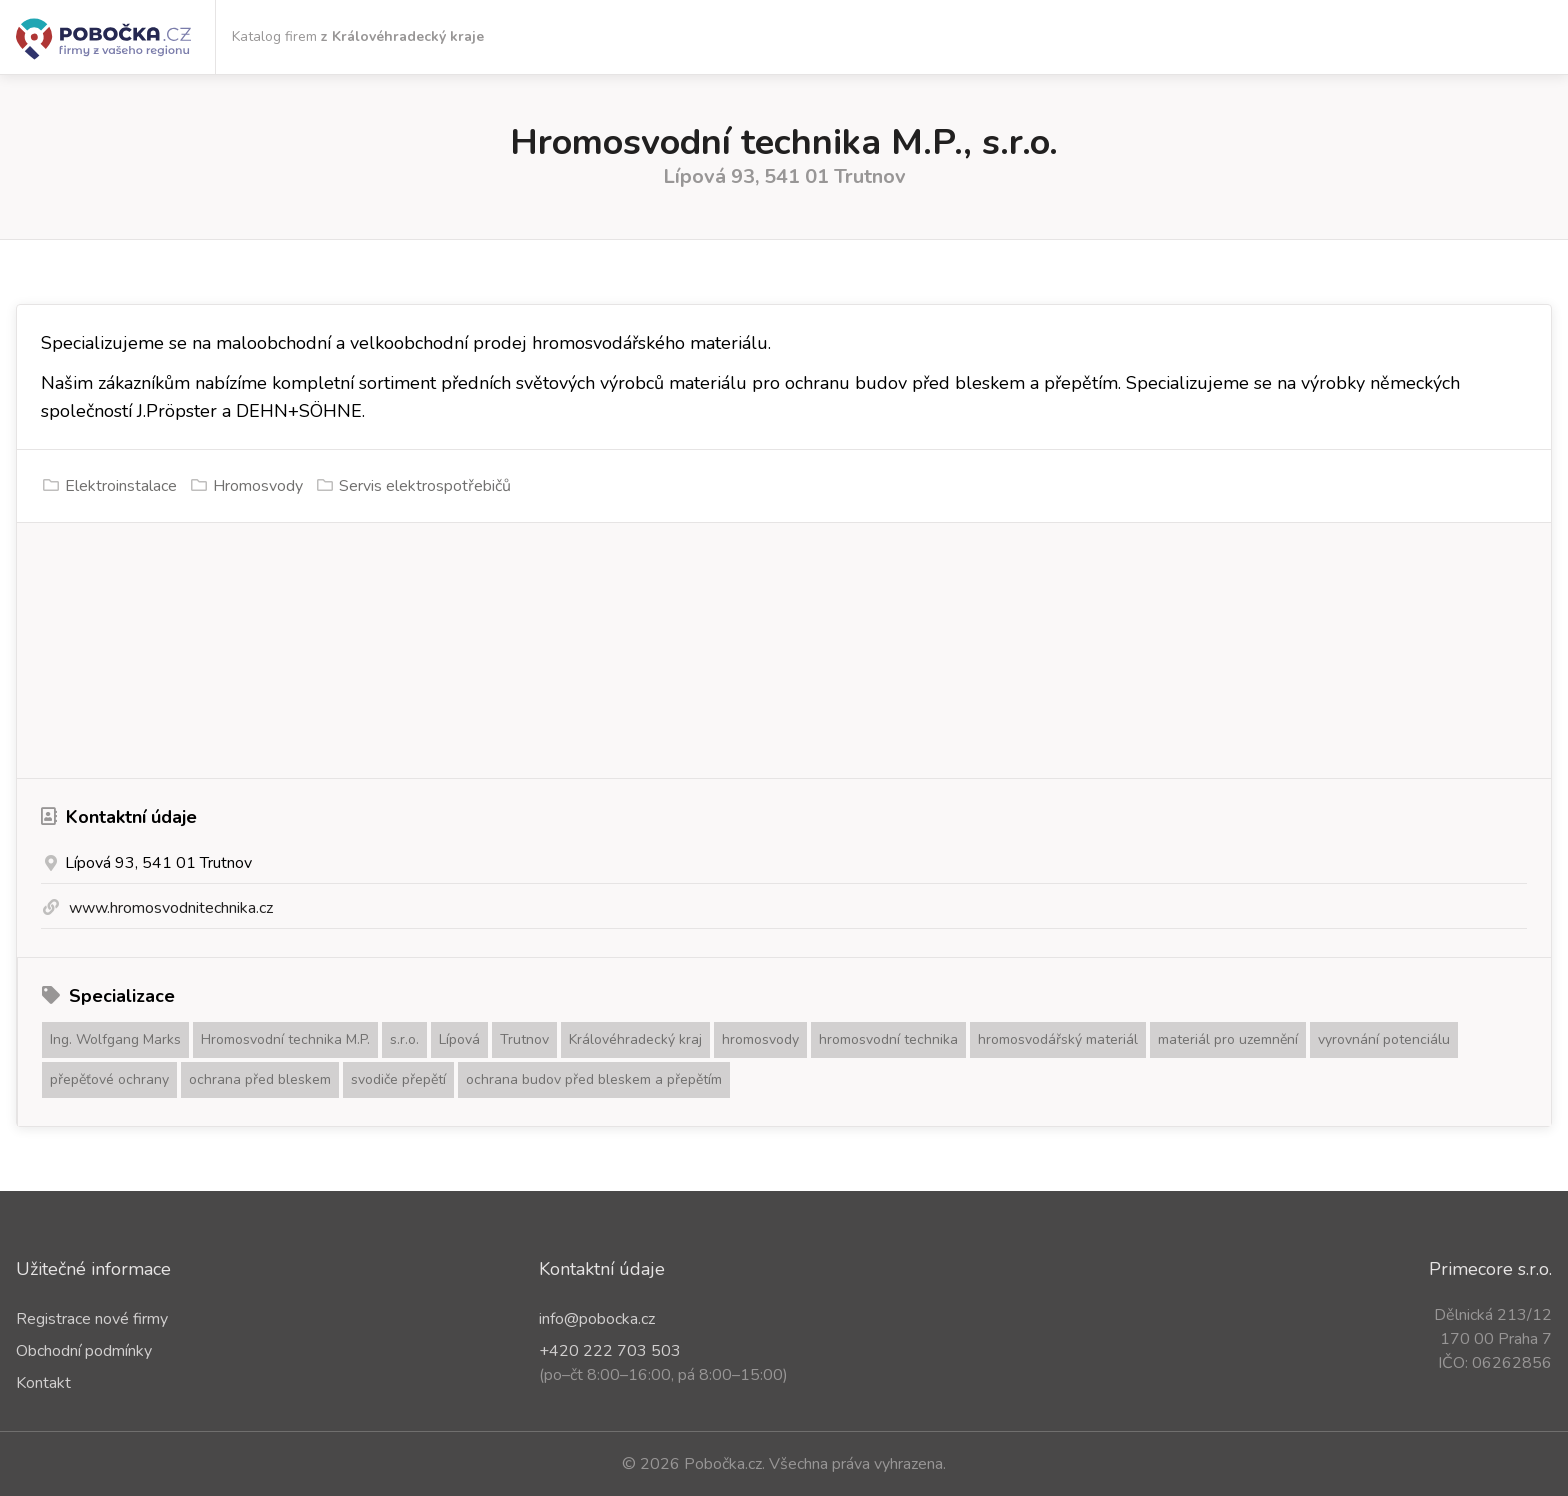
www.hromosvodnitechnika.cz (171, 908)
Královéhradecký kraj (635, 1039)
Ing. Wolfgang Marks (115, 1039)
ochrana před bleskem (260, 1079)
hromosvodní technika (888, 1039)
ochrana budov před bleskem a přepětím (594, 1079)
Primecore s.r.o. (1490, 1269)
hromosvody (760, 1039)
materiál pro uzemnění (1228, 1039)
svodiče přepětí (398, 1079)
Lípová (459, 1039)
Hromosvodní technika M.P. (285, 1039)
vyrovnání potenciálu (1384, 1039)
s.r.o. (404, 1039)
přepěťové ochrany (109, 1079)
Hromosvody (258, 486)
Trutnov (524, 1039)
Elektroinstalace (121, 486)
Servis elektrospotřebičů (425, 486)
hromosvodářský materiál (1058, 1039)
